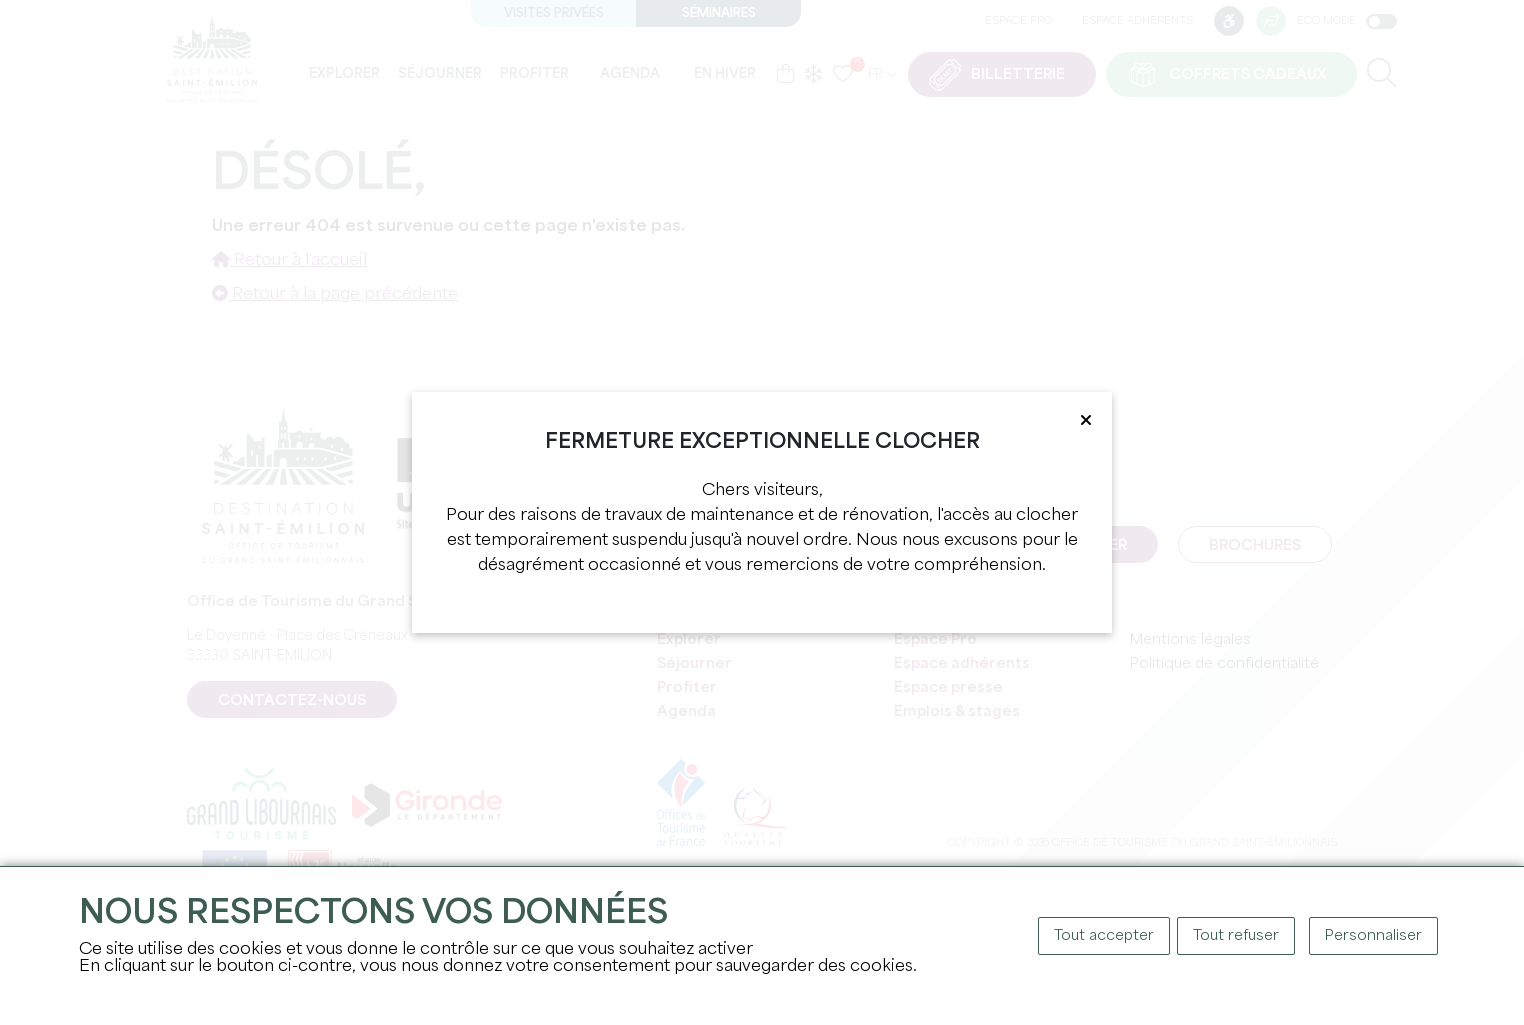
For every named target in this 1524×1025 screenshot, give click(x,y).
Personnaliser (1373, 936)
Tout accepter (1104, 936)
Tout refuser (1236, 936)
